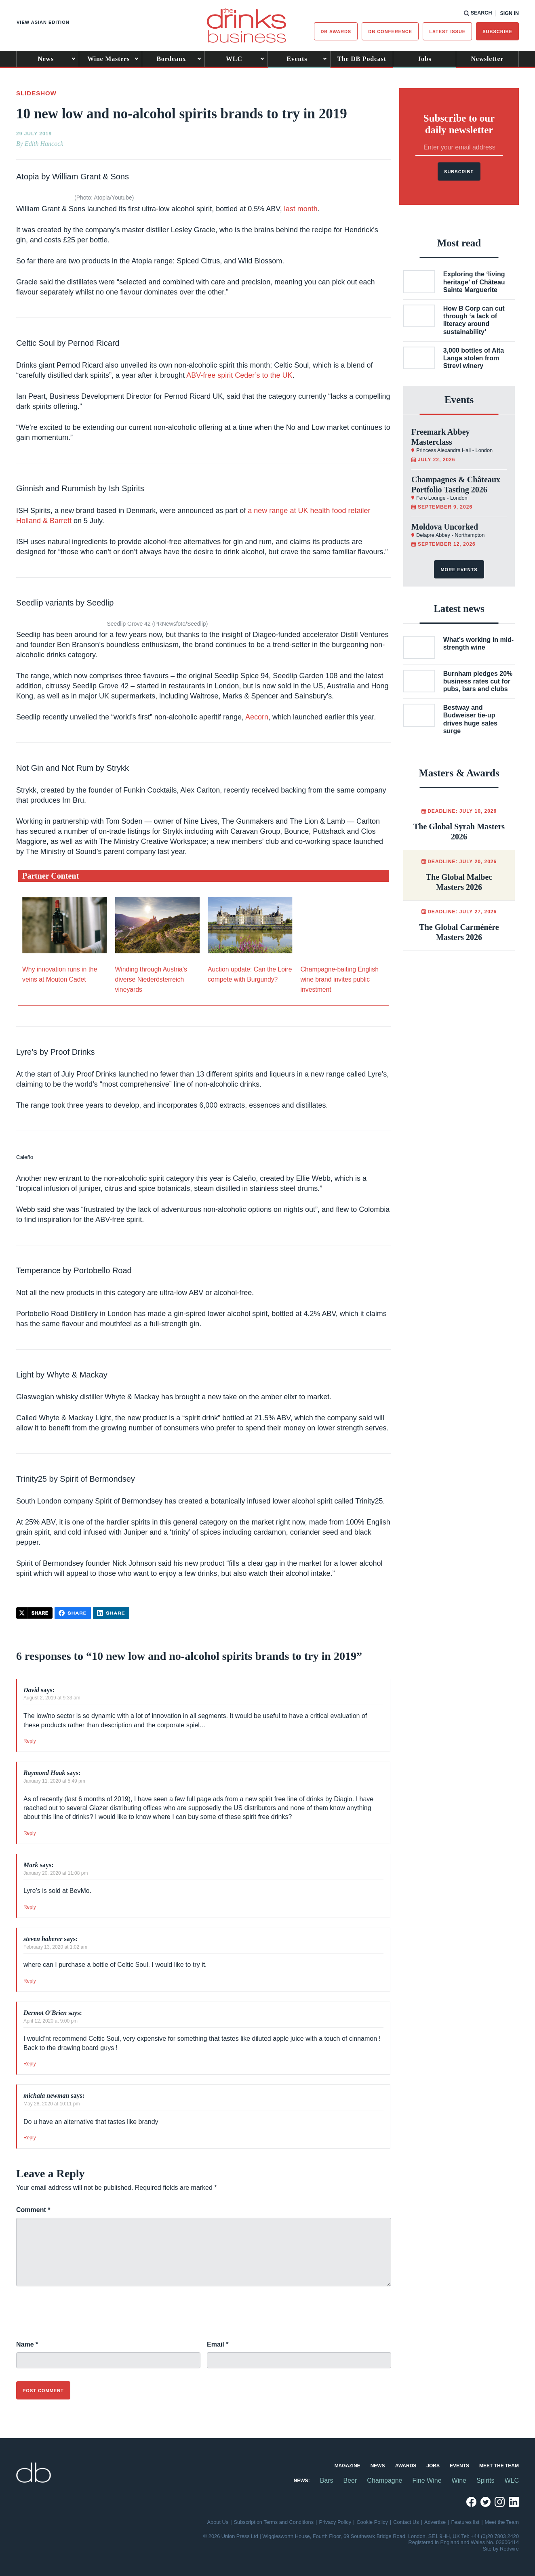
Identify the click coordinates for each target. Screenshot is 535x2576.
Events (296, 58)
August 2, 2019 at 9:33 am (51, 1698)
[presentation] (77, 2318)
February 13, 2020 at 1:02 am (55, 1947)
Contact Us (406, 2522)
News (46, 58)
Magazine (347, 2466)
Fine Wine (427, 2480)
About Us (218, 2522)
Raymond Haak (44, 1772)
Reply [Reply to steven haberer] (29, 1981)
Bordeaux (171, 58)
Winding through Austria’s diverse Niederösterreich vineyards (151, 979)
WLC (234, 58)
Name (27, 2344)
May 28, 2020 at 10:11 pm (51, 2104)
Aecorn (256, 717)
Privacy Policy (335, 2522)
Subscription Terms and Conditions (274, 2522)
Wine (459, 2480)
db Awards (335, 31)
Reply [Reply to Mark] (29, 1907)
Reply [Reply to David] (29, 1741)
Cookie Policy (372, 2522)
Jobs (424, 58)
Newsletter (487, 58)
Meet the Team (499, 2466)
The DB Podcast (361, 58)
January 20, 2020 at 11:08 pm (55, 1873)
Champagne (384, 2480)
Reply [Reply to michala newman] (29, 2138)
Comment (33, 2209)
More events (458, 569)
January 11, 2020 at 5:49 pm (54, 1781)
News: (302, 2480)
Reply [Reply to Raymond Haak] (29, 1833)
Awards (406, 2466)
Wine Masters (108, 58)
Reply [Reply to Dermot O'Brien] (29, 2064)
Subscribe (497, 31)
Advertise (435, 2522)
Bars (326, 2480)
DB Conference (390, 31)
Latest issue (447, 31)
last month (301, 209)
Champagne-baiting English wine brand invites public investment (340, 979)
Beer (350, 2480)
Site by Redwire (500, 2549)
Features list (465, 2522)
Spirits (485, 2480)
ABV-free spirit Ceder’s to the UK (239, 375)
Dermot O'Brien (45, 2012)
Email (217, 2344)
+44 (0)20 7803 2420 (495, 2536)
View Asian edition (43, 22)
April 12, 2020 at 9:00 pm (50, 2021)
